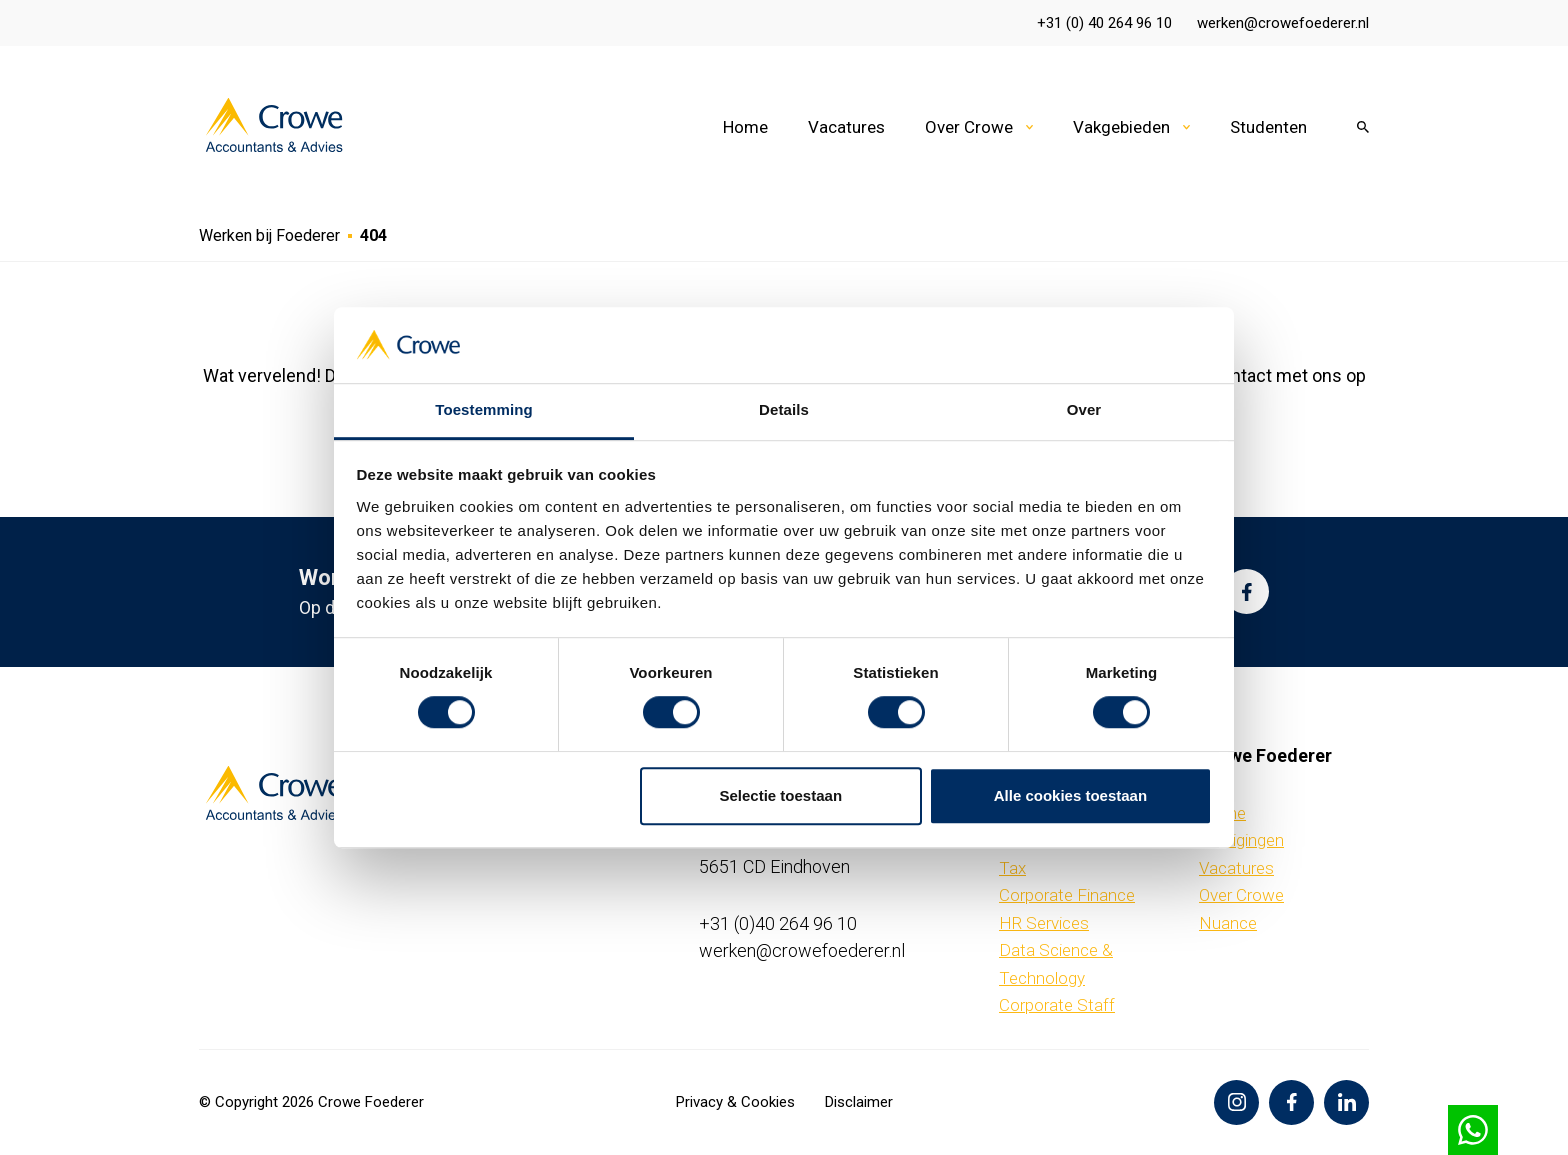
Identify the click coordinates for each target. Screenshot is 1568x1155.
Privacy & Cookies (735, 1102)
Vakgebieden (1121, 127)
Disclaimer (859, 1102)
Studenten (1268, 127)
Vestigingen (1241, 840)
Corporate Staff (1057, 1005)
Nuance (1228, 923)
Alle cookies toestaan (1070, 795)
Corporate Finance (1067, 895)
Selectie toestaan (781, 795)
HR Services (1044, 923)
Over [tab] (1084, 410)
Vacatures (846, 127)
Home (745, 127)
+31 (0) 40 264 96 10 (1104, 23)
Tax (1012, 868)
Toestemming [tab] (484, 410)
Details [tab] (784, 410)
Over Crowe (969, 127)
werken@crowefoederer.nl (1283, 23)
